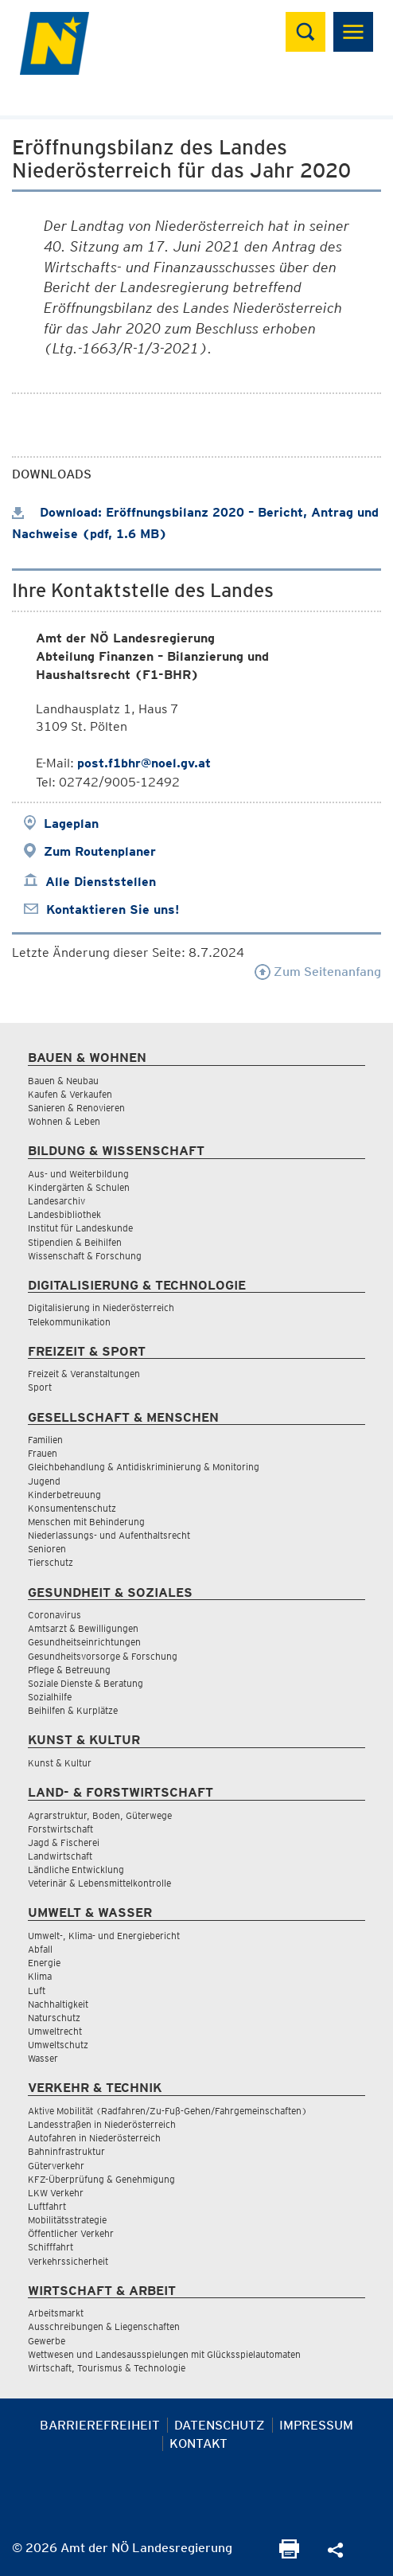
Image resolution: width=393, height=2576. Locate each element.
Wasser (43, 2058)
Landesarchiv (56, 1201)
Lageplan (71, 823)
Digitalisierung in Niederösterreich (101, 1307)
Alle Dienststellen (100, 881)
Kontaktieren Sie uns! (112, 909)
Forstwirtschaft (60, 1829)
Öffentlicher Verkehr (71, 2233)
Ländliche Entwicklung (76, 1869)
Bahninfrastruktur (66, 2151)
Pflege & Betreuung (69, 1670)
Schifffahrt (50, 2247)
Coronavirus (54, 1615)
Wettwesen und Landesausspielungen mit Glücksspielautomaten (164, 2354)
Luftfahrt (47, 2206)
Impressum (316, 2425)
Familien (45, 1440)
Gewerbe (46, 2341)
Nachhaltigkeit (58, 2004)
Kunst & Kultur (59, 1763)
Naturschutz (54, 2018)
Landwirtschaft (60, 1856)
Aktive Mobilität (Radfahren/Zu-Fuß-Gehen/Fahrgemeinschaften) (167, 2111)
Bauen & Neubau (63, 1081)
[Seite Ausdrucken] (289, 2554)
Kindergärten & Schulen (79, 1187)
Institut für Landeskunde (80, 1228)
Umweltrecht (55, 2031)
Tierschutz (50, 1562)
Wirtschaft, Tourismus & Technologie (106, 2368)
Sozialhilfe (50, 1697)
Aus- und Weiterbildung (78, 1174)
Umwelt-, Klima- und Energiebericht (104, 1936)
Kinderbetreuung (64, 1495)
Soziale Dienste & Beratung (85, 1683)
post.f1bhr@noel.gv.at (144, 763)
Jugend (44, 1481)
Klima (40, 1976)
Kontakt (198, 2443)
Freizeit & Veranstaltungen (84, 1374)
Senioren (47, 1549)
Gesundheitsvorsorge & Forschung (102, 1656)
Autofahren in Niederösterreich (94, 2138)
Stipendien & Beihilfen (75, 1242)
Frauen (42, 1453)
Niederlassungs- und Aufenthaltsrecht (109, 1535)
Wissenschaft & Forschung (85, 1256)
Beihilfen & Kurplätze (73, 1710)
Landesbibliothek (64, 1214)
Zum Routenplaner (100, 851)
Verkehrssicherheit (68, 2261)
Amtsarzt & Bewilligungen (83, 1628)
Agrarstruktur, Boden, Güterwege (100, 1815)
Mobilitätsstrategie (67, 2220)
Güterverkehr (56, 2166)
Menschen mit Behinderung (86, 1522)
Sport (40, 1387)
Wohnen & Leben (64, 1121)
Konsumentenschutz (72, 1508)
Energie (44, 1963)
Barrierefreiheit (100, 2425)
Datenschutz (219, 2425)
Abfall (40, 1949)
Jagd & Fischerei (63, 1842)
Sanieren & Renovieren (76, 1108)
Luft (36, 1990)
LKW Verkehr (56, 2193)
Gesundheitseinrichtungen (84, 1642)
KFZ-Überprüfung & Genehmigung (101, 2179)
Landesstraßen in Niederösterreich (102, 2124)
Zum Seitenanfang (318, 971)
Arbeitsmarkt (56, 2313)
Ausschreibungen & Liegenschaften (104, 2326)
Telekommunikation (69, 1322)
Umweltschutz (58, 2045)
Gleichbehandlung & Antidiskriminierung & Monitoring (143, 1467)
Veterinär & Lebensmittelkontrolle (99, 1883)
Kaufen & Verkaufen (70, 1094)
